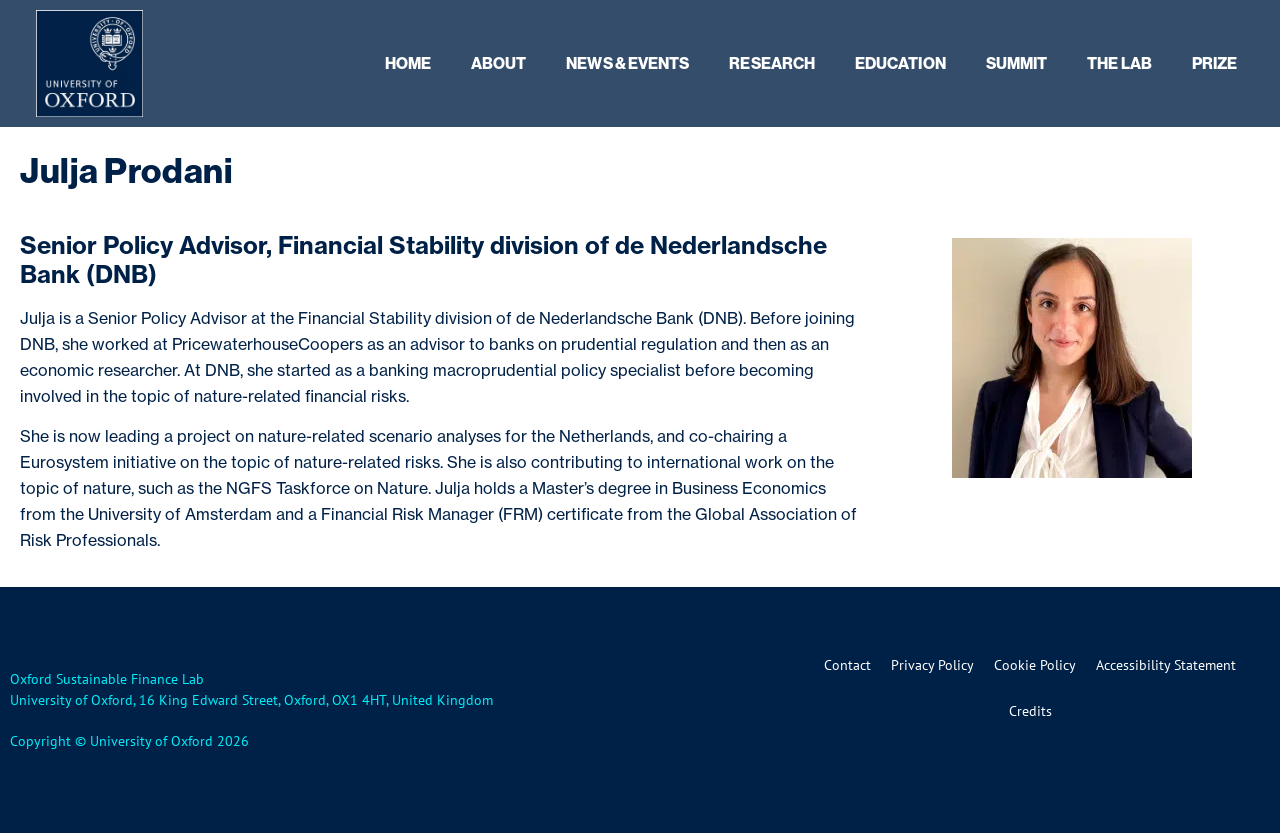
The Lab (1119, 63)
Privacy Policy (932, 665)
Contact (847, 665)
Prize (1214, 63)
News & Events (627, 63)
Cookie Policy (1035, 665)
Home (408, 63)
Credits (1030, 711)
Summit (1016, 63)
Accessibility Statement (1166, 665)
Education (900, 63)
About (498, 63)
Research (772, 63)
